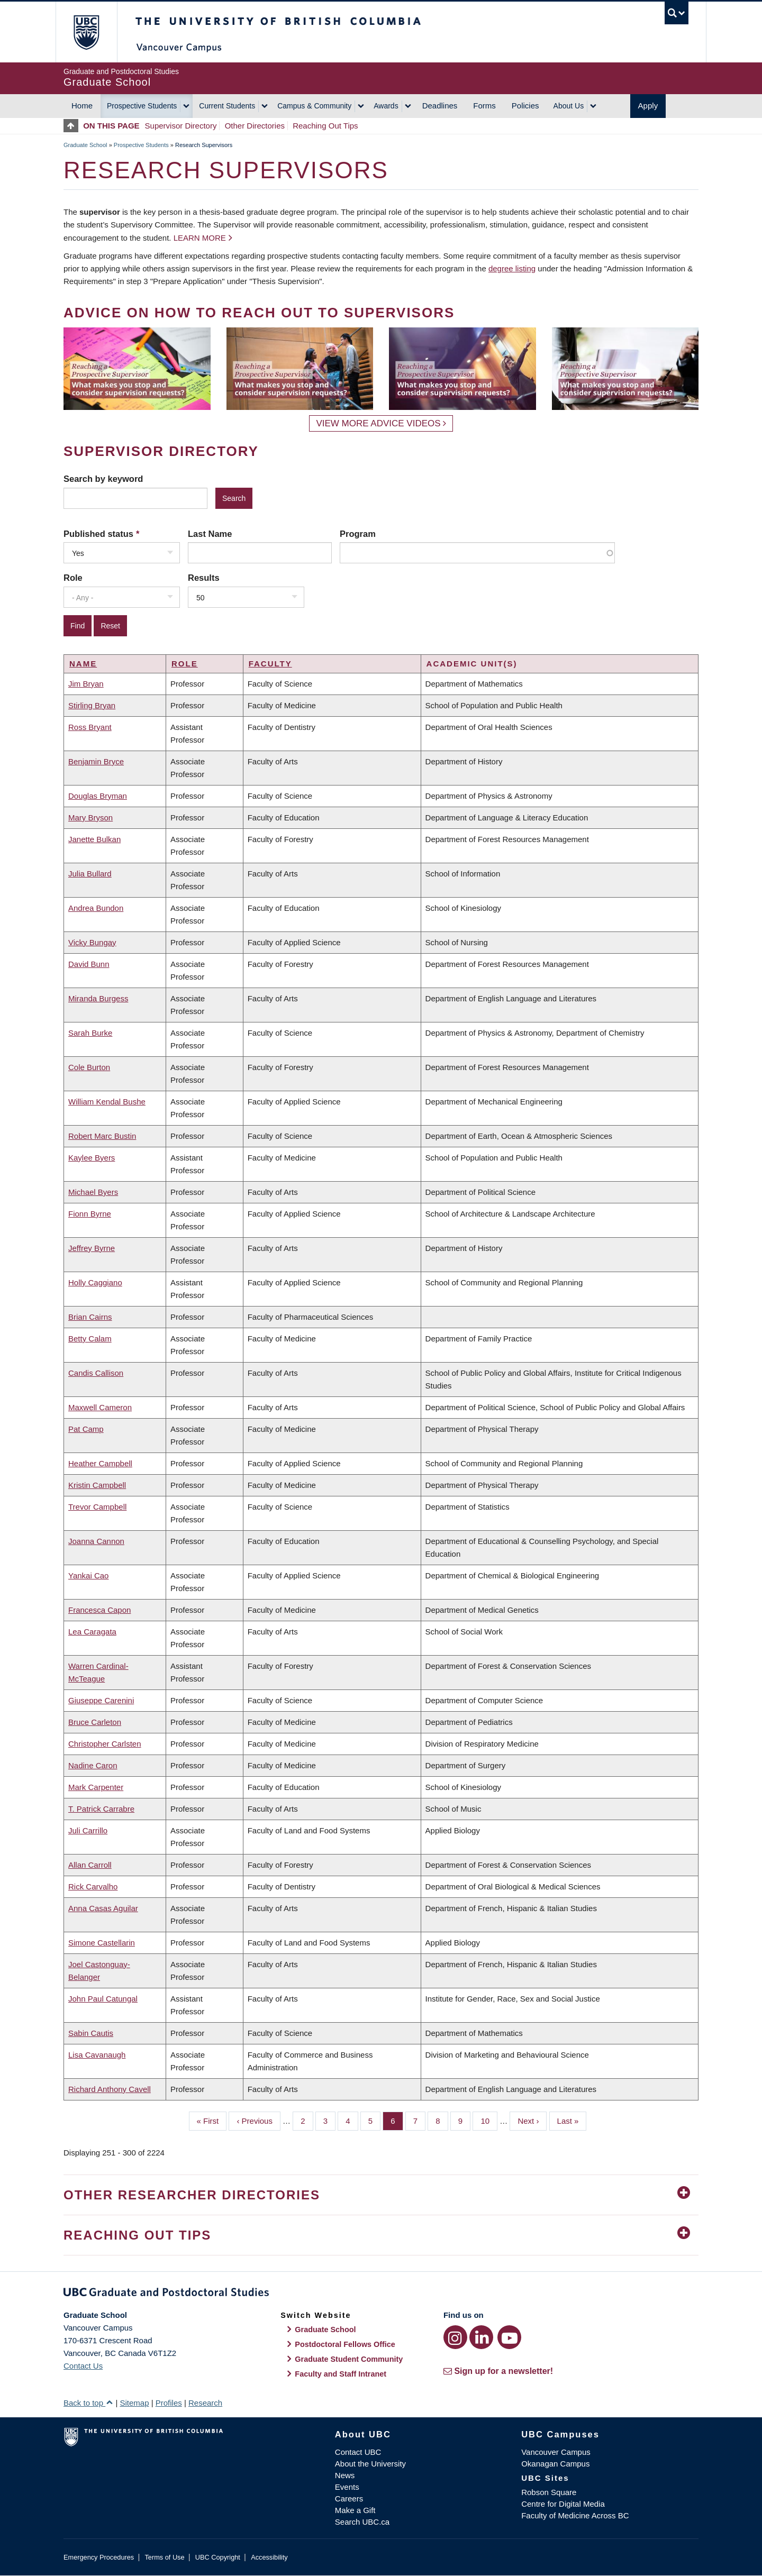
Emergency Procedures (99, 2557)
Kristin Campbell (97, 1485)
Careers (349, 2498)
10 (488, 2120)
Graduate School (85, 145)
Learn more (200, 237)
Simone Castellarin (101, 1942)
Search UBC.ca (362, 2521)
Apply (648, 105)
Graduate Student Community (349, 2359)
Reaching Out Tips (325, 125)
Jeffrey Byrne (91, 1248)
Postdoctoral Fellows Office (345, 2344)
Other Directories (255, 125)
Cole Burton (89, 1067)
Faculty (270, 663)
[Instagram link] (455, 2337)
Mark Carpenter (95, 1787)
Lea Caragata (92, 1631)
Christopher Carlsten (104, 1743)
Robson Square (548, 2492)
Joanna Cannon (96, 1541)
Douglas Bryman (97, 795)
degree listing (512, 268)
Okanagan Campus (555, 2463)
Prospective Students (142, 106)
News (345, 2475)
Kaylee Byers (91, 1157)
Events (347, 2486)
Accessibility (269, 2557)
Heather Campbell (100, 1463)
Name (83, 663)
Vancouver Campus (556, 2451)
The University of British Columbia (86, 32)
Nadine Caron (92, 1765)
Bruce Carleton (94, 1722)
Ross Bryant (90, 727)
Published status (98, 533)
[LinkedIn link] (481, 2337)
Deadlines (440, 105)
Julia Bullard (90, 873)
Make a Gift (355, 2510)
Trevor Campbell (97, 1506)
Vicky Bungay (92, 942)
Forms (484, 105)
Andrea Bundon (95, 907)
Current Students (227, 106)
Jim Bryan (86, 683)
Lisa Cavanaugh (96, 2054)
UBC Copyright (217, 2557)
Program (358, 533)
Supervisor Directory (181, 125)
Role (73, 577)
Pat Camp (86, 1428)
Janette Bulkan (94, 839)
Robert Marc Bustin (102, 1135)
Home (82, 105)
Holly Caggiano (95, 1282)
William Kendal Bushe (107, 1101)
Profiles (169, 2402)
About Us (569, 106)
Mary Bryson (90, 817)
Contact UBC (358, 2451)
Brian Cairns (90, 1316)
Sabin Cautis (90, 2033)
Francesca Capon (99, 1609)
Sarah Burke (90, 1032)
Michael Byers (93, 1191)
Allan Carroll (90, 1864)
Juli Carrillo (87, 1830)
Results (204, 577)
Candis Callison (95, 1372)
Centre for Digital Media (563, 2503)
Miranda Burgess (98, 998)
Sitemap (134, 2402)
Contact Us (83, 2365)
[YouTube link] (509, 2337)
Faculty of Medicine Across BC (575, 2515)
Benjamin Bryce (96, 761)
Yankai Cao (88, 1575)
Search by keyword (103, 478)
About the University (370, 2463)
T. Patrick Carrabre (101, 1808)
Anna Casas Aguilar (103, 1908)
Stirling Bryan (91, 705)
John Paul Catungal (103, 1998)
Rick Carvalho (92, 1886)
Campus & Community (314, 106)
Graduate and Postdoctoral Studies (381, 2294)
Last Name (210, 533)
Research (205, 2402)
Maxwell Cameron (100, 1407)
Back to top (88, 2402)
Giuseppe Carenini (101, 1700)
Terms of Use (164, 2557)
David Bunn (89, 964)
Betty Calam (90, 1338)
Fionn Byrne (89, 1213)
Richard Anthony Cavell (109, 2089)
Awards (386, 106)
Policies (525, 105)
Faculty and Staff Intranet (340, 2374)
